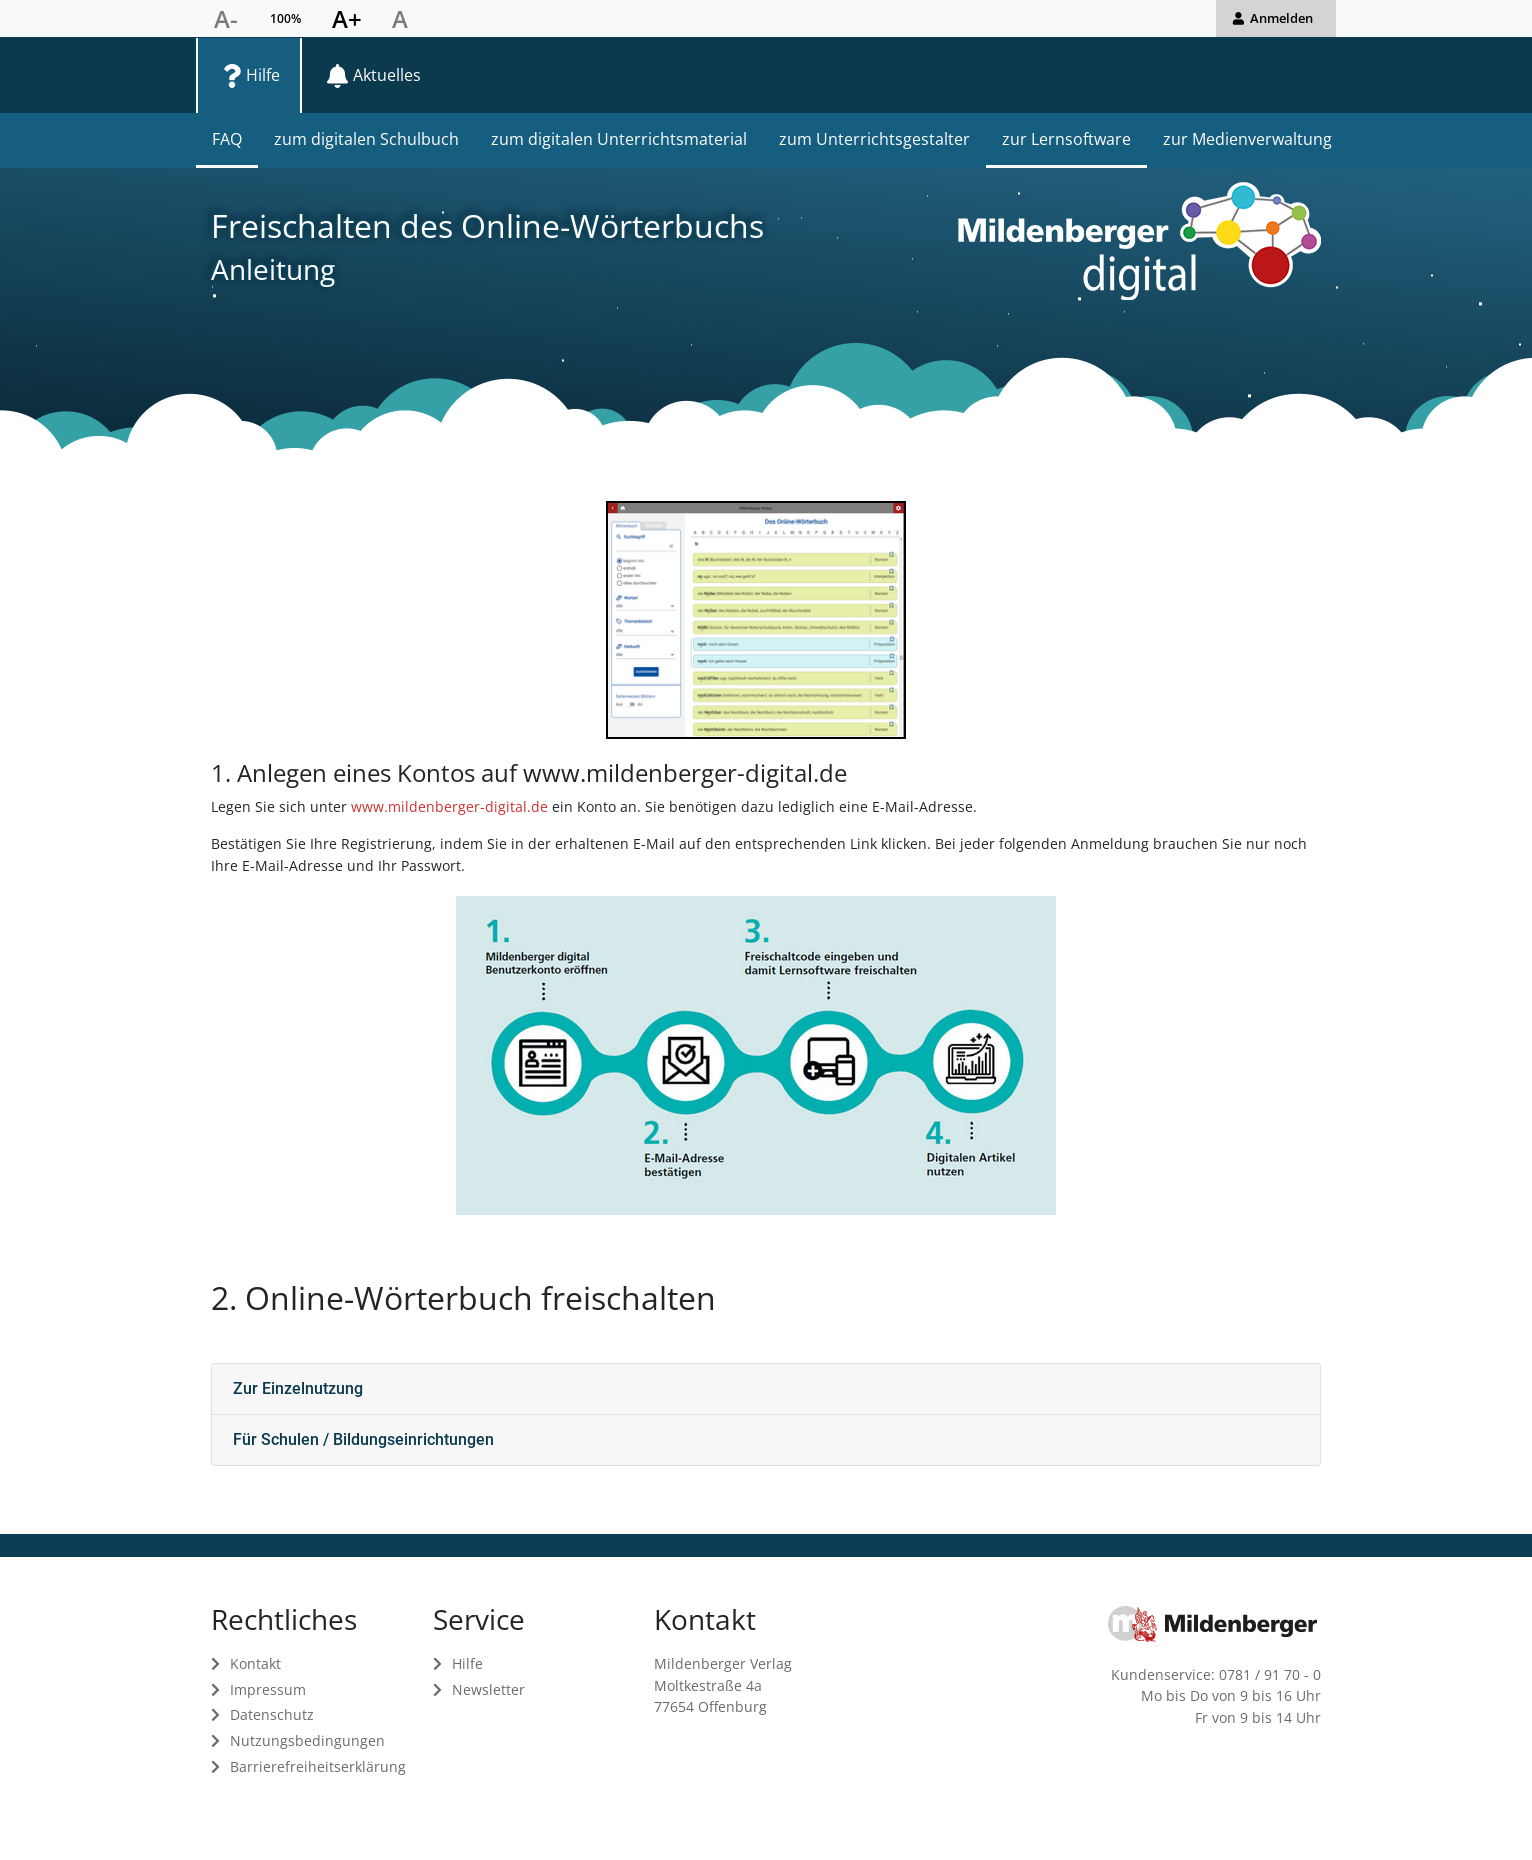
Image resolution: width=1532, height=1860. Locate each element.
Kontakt (255, 1663)
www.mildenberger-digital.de (449, 806)
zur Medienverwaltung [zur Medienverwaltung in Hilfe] (1247, 139)
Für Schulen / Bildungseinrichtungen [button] (363, 1439)
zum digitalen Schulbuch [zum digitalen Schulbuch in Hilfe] (366, 139)
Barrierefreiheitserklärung (318, 1766)
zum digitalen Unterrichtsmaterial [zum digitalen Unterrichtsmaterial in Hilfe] (619, 139)
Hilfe (467, 1663)
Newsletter (488, 1689)
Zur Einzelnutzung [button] (298, 1388)
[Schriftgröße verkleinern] (226, 19)
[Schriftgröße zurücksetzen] (400, 19)
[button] (1276, 18)
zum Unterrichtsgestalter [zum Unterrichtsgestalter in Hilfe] (874, 139)
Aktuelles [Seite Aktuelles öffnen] (387, 75)
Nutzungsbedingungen (307, 1740)
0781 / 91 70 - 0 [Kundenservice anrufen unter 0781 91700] (1270, 1674)
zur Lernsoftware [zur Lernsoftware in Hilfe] (1066, 139)
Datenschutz (272, 1714)
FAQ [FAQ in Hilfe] (227, 139)
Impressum (268, 1689)
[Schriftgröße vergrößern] (347, 19)
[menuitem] (249, 75)
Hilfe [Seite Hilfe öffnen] (263, 75)
